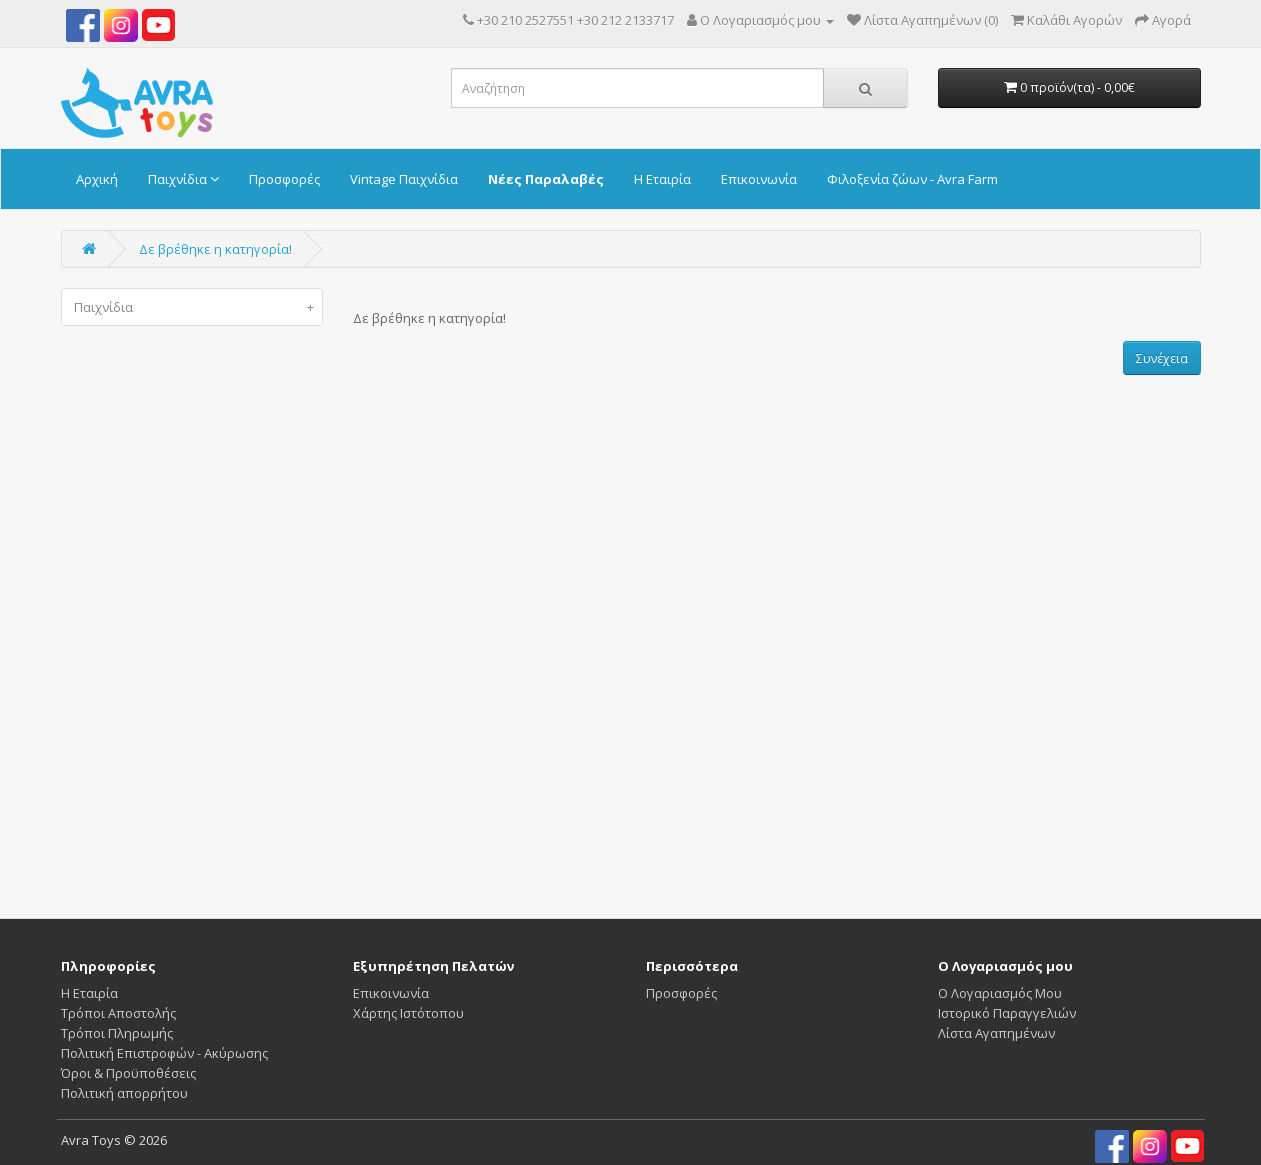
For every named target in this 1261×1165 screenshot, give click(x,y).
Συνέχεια (1162, 358)
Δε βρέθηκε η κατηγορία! (215, 249)
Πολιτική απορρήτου (124, 1093)
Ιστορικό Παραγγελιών (1007, 1013)
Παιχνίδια (183, 179)
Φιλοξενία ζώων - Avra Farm (912, 179)
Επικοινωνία (759, 179)
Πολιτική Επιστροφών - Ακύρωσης (164, 1053)
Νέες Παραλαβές (546, 179)
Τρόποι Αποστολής (118, 1013)
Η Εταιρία (662, 179)
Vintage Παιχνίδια (404, 179)
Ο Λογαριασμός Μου (1000, 993)
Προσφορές (284, 179)
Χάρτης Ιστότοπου (408, 1013)
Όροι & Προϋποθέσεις (128, 1073)
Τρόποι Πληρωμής (117, 1033)
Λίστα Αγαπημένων (996, 1033)
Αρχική (97, 179)
